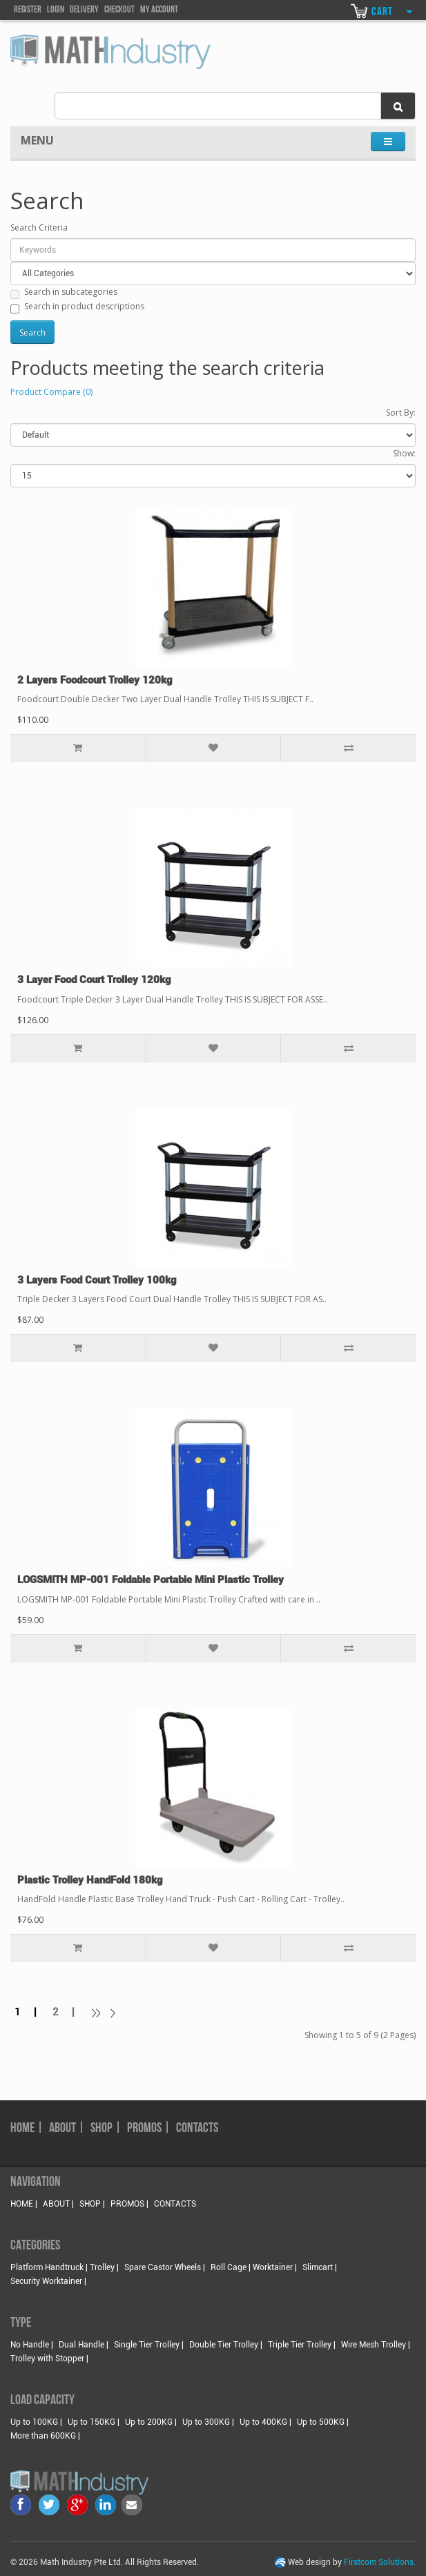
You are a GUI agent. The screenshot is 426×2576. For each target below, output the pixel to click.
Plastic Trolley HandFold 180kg (89, 1880)
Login (55, 10)
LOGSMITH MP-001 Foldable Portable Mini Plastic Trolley (150, 1579)
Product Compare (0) (51, 392)
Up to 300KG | (208, 2422)
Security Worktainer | (48, 2281)
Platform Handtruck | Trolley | (64, 2267)
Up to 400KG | (265, 2422)
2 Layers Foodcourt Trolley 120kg (94, 680)
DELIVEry (84, 10)
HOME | (26, 2129)
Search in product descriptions (77, 306)
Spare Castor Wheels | (164, 2267)
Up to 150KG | (93, 2422)
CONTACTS (197, 2129)
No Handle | (31, 2345)
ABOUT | (67, 2129)
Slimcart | (319, 2267)
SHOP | (106, 2129)
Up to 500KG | (323, 2422)
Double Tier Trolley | (225, 2345)
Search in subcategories (63, 292)
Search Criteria (39, 227)
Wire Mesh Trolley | (375, 2345)
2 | (67, 2012)
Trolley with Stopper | (49, 2358)
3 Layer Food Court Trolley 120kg (94, 980)
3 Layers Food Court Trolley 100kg (96, 1280)
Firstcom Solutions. (380, 2562)
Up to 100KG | (36, 2422)
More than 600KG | (45, 2436)
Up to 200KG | (151, 2422)
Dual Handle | (83, 2345)
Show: (404, 453)
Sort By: (401, 412)
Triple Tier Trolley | (302, 2345)
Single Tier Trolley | (149, 2345)
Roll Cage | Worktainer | (254, 2267)
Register (27, 10)
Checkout (119, 10)
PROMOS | (149, 2129)
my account (159, 10)
